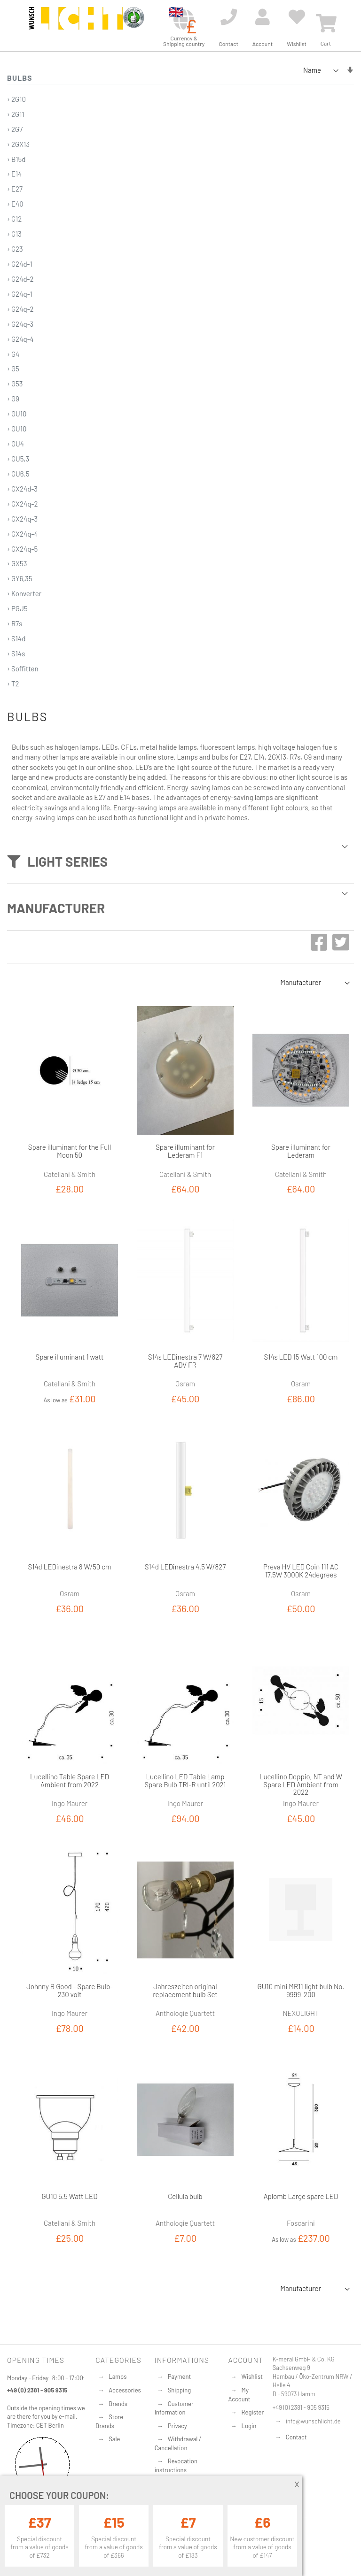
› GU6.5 (18, 473)
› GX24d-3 (22, 488)
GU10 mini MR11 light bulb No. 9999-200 (301, 1990)
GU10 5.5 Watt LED (70, 2196)
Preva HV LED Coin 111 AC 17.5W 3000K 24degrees (300, 1570)
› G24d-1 (19, 264)
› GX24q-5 (22, 549)
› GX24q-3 (22, 519)
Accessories (125, 2390)
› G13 (14, 234)
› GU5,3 (18, 458)
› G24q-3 (20, 324)
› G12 (14, 219)
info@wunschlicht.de (313, 2421)
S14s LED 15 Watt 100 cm (300, 1357)
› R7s (14, 623)
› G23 (15, 249)
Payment (179, 2376)
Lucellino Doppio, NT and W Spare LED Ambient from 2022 (300, 1784)
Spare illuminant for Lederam (300, 1151)
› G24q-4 (20, 339)
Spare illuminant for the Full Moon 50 (69, 1151)
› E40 (15, 204)
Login (249, 2426)
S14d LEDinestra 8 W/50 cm (69, 1566)
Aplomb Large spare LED (301, 2196)
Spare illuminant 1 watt (70, 1357)
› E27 (15, 189)
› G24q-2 (20, 309)
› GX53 (17, 563)
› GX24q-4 (22, 534)
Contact (296, 2437)
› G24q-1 (19, 294)
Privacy (177, 2426)
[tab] (180, 857)
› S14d (16, 638)
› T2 (13, 683)
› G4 (13, 354)
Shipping (179, 2390)
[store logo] (76, 24)
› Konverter (24, 593)
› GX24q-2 (22, 504)
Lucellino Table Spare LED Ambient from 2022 (69, 1780)
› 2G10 (16, 99)
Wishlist (252, 2376)
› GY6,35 (19, 578)
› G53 (15, 383)
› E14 (14, 173)
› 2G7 (15, 129)
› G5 (13, 368)
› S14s (16, 653)
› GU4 (15, 443)
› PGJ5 (17, 608)
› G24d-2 (20, 279)
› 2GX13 (18, 144)
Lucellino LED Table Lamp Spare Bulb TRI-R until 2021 (185, 1780)
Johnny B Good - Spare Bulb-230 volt (69, 1990)
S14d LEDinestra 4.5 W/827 (185, 1566)
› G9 (13, 398)
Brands (118, 2403)
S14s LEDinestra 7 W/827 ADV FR (185, 1361)
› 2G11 (15, 114)
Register (253, 2412)
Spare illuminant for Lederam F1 (185, 1151)
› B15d (16, 159)
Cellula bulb (185, 2196)
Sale (114, 2439)
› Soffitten (23, 668)
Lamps (117, 2376)
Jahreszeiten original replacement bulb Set (185, 1990)
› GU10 (17, 413)
